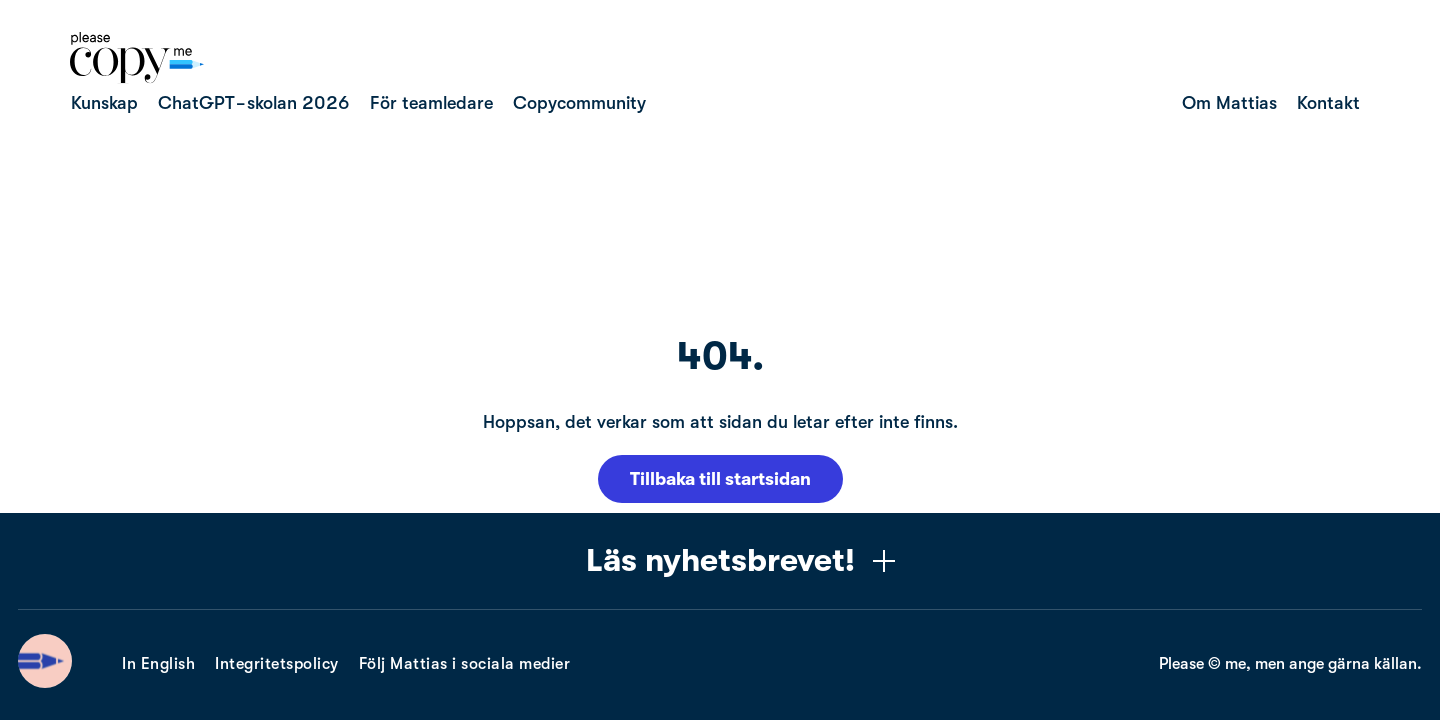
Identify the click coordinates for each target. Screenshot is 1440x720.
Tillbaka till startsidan (720, 479)
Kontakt (1328, 103)
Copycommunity (579, 103)
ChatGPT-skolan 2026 (254, 103)
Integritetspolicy (277, 664)
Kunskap (104, 103)
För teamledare (431, 103)
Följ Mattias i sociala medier (465, 664)
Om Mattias (1229, 103)
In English (158, 664)
